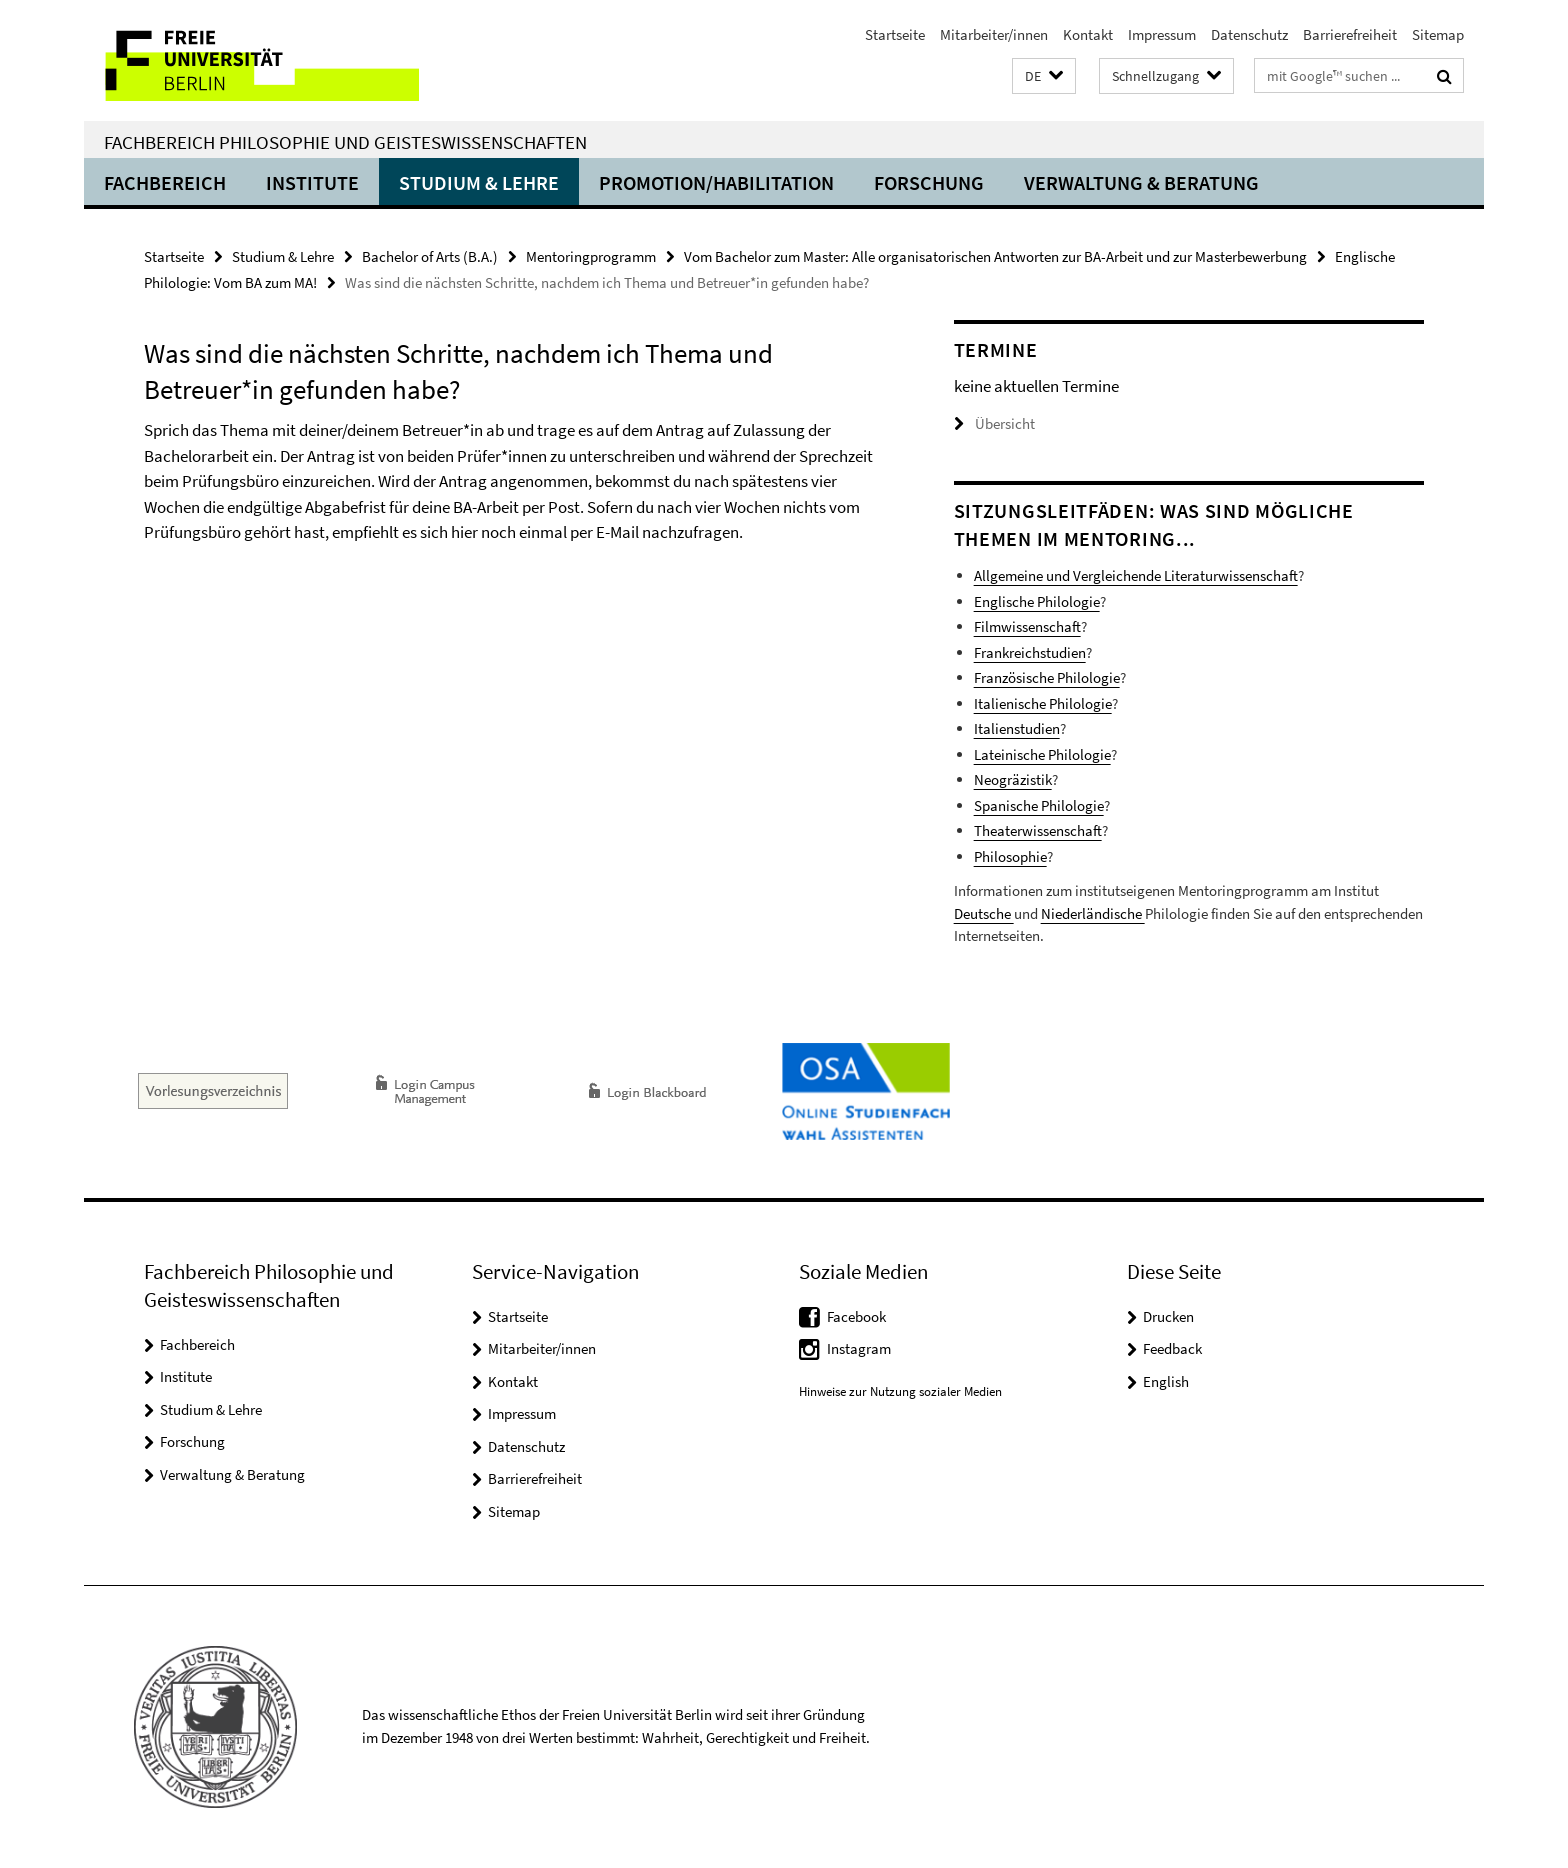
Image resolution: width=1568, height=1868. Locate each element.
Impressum (1162, 34)
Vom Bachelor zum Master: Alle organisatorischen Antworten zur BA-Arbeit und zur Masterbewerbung (995, 256)
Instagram (859, 1348)
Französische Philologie (1047, 677)
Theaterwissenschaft (1038, 830)
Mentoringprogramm (591, 256)
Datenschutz (1249, 34)
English (1166, 1381)
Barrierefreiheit (1350, 34)
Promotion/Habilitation (716, 182)
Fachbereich (165, 182)
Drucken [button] (1168, 1316)
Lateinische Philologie (1042, 754)
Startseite (895, 34)
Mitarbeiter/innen (994, 34)
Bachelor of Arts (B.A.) (430, 256)
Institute (312, 182)
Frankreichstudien (1030, 652)
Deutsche (984, 913)
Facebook (856, 1316)
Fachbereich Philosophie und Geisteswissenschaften (345, 142)
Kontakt (1088, 34)
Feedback (1172, 1348)
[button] (1044, 76)
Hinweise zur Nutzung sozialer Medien (900, 1391)
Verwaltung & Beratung (1141, 182)
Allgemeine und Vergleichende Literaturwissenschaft (1136, 575)
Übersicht (994, 423)
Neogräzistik (1013, 779)
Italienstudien (1017, 728)
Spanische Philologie (1039, 805)
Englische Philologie (1037, 601)
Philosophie (1010, 856)
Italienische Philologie (1043, 703)
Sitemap (1438, 34)
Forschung (929, 182)
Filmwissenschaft (1027, 626)
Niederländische (1093, 913)
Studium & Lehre (479, 182)
